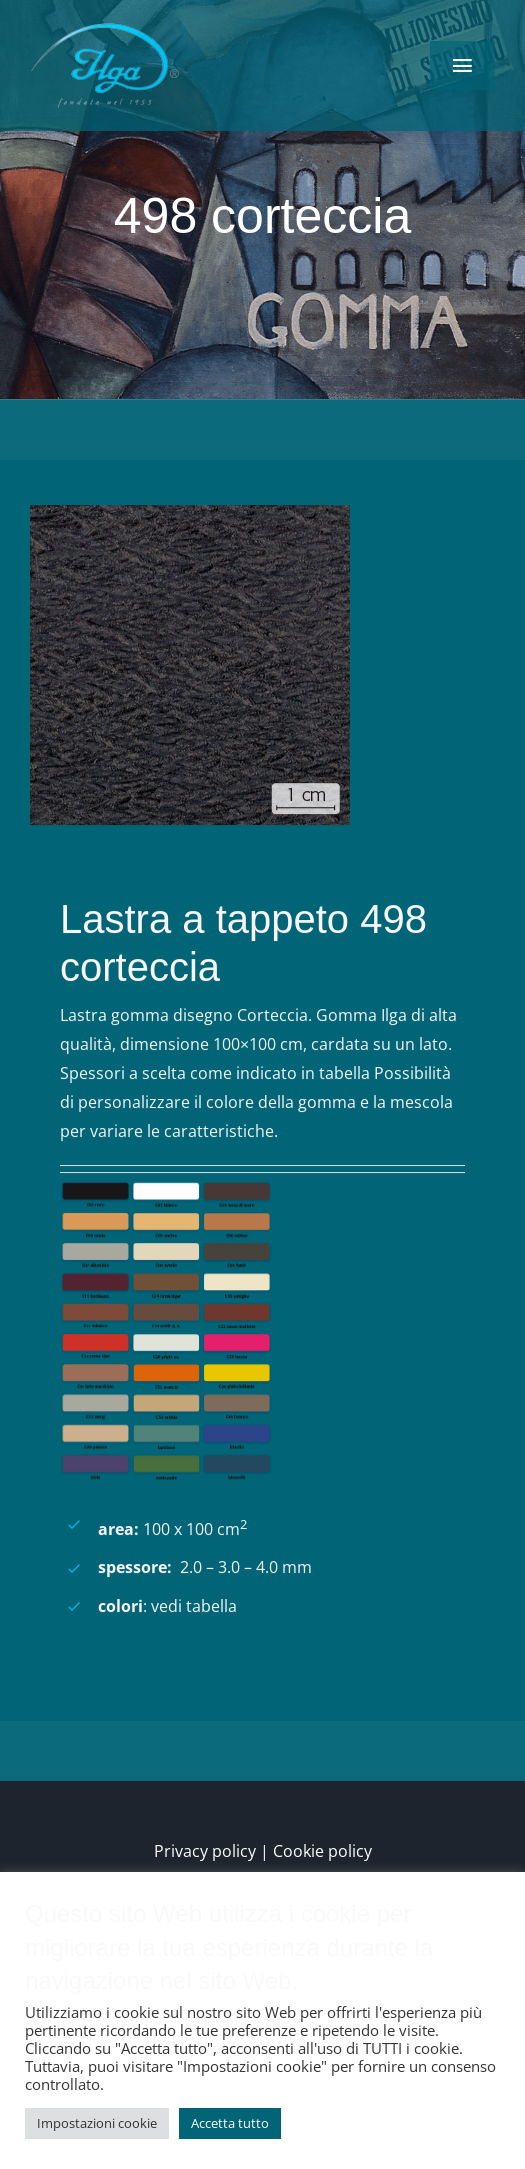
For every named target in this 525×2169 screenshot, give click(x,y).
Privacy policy (205, 1851)
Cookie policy (322, 1851)
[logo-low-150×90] (105, 28)
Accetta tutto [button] (230, 2123)
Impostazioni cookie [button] (97, 2123)
